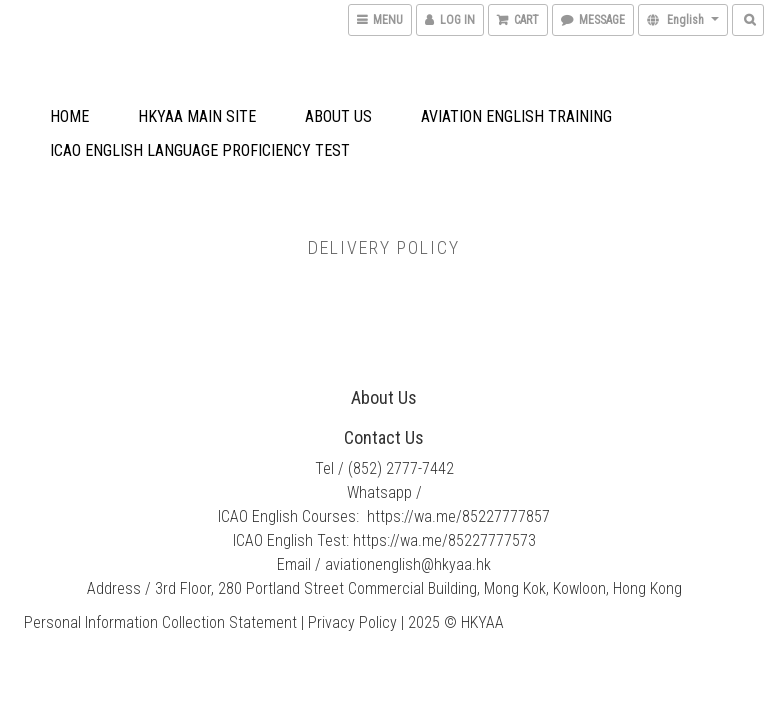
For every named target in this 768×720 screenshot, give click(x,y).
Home (69, 116)
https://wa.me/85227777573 (444, 540)
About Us (338, 116)
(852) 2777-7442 (401, 468)
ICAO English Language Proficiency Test (200, 150)
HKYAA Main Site (197, 116)
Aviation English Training (516, 116)
